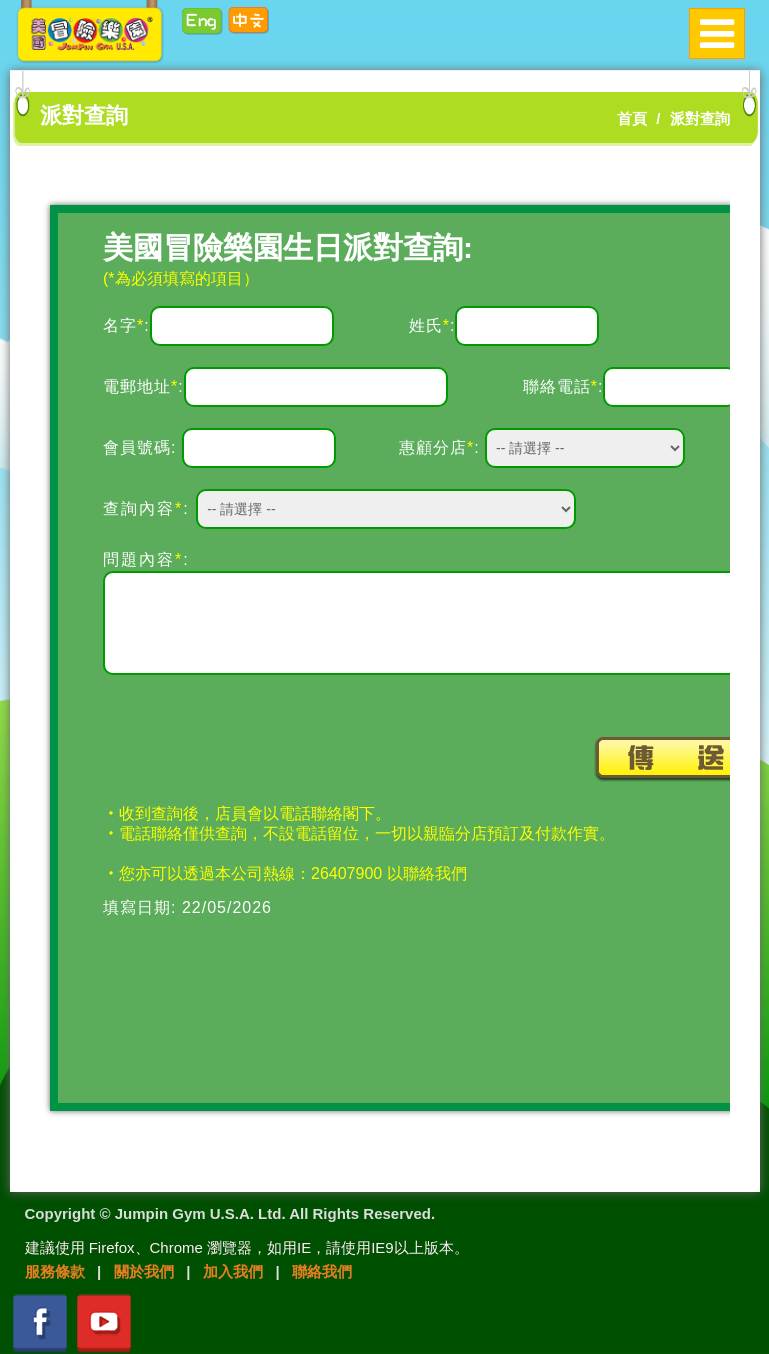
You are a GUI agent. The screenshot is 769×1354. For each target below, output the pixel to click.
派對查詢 (700, 118)
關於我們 (144, 1271)
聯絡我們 (322, 1271)
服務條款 (55, 1271)
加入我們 (233, 1271)
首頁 (632, 118)
